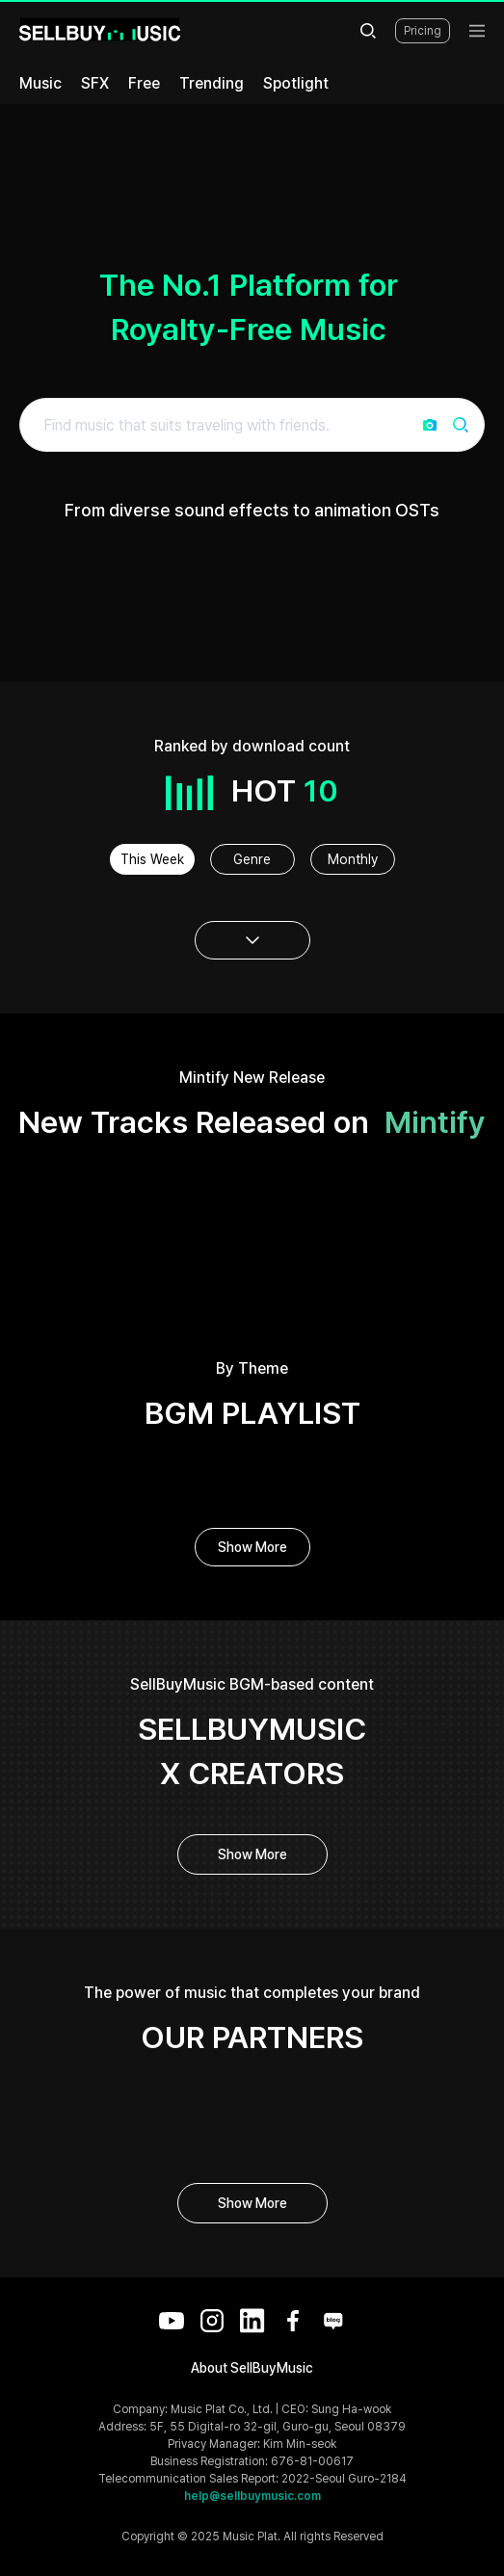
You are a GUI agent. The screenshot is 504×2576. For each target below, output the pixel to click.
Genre (252, 859)
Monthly (353, 859)
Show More (252, 1547)
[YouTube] (171, 2320)
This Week (152, 859)
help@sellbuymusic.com (252, 2496)
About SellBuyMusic (252, 2368)
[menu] (477, 31)
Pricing (422, 31)
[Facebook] (292, 2320)
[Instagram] (212, 2320)
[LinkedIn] (252, 2320)
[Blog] (333, 2320)
